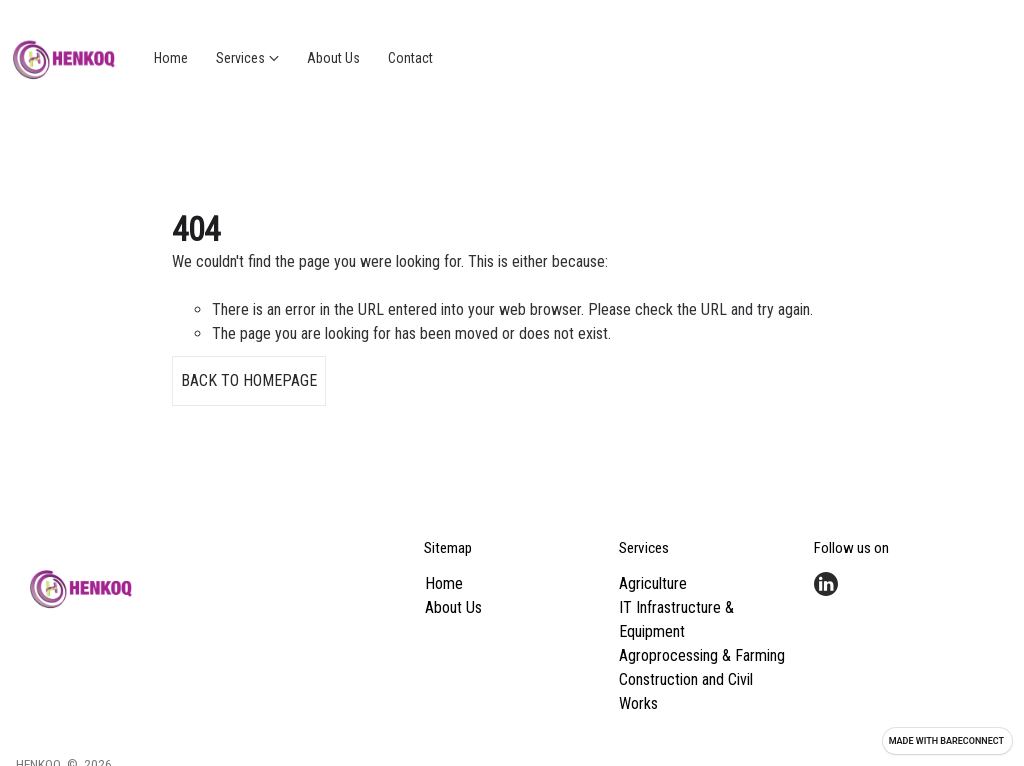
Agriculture (653, 583)
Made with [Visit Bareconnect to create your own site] (946, 741)
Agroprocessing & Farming (702, 655)
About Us (453, 607)
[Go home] (64, 58)
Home (444, 583)
